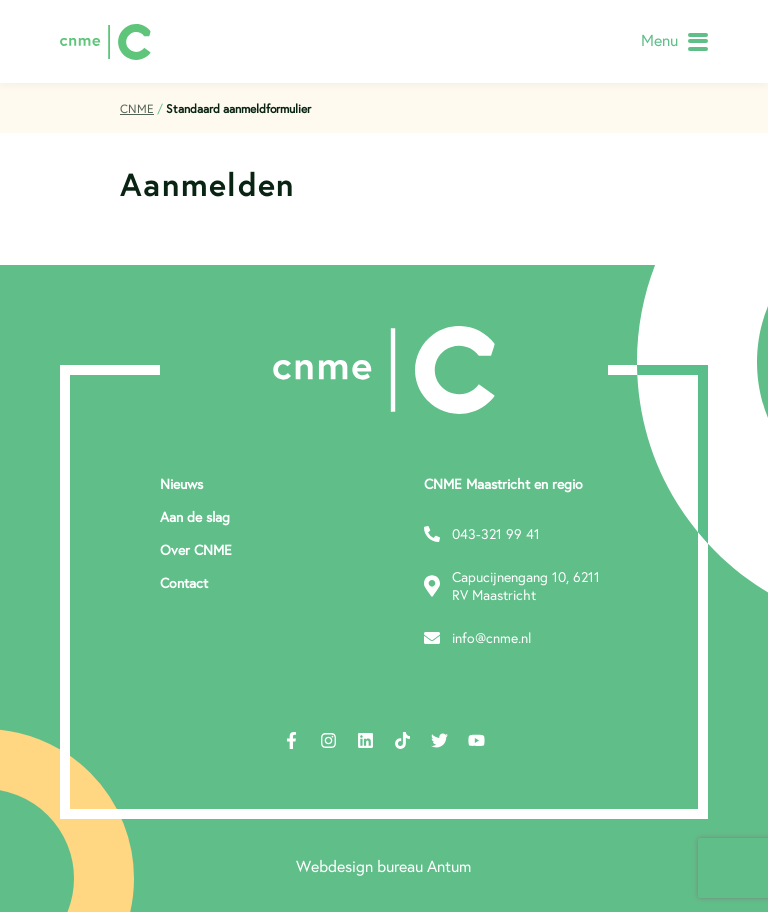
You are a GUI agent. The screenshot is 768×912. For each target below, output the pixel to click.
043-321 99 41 (482, 534)
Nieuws (181, 484)
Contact (184, 583)
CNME (137, 108)
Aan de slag (195, 517)
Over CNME (196, 550)
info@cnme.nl (477, 638)
